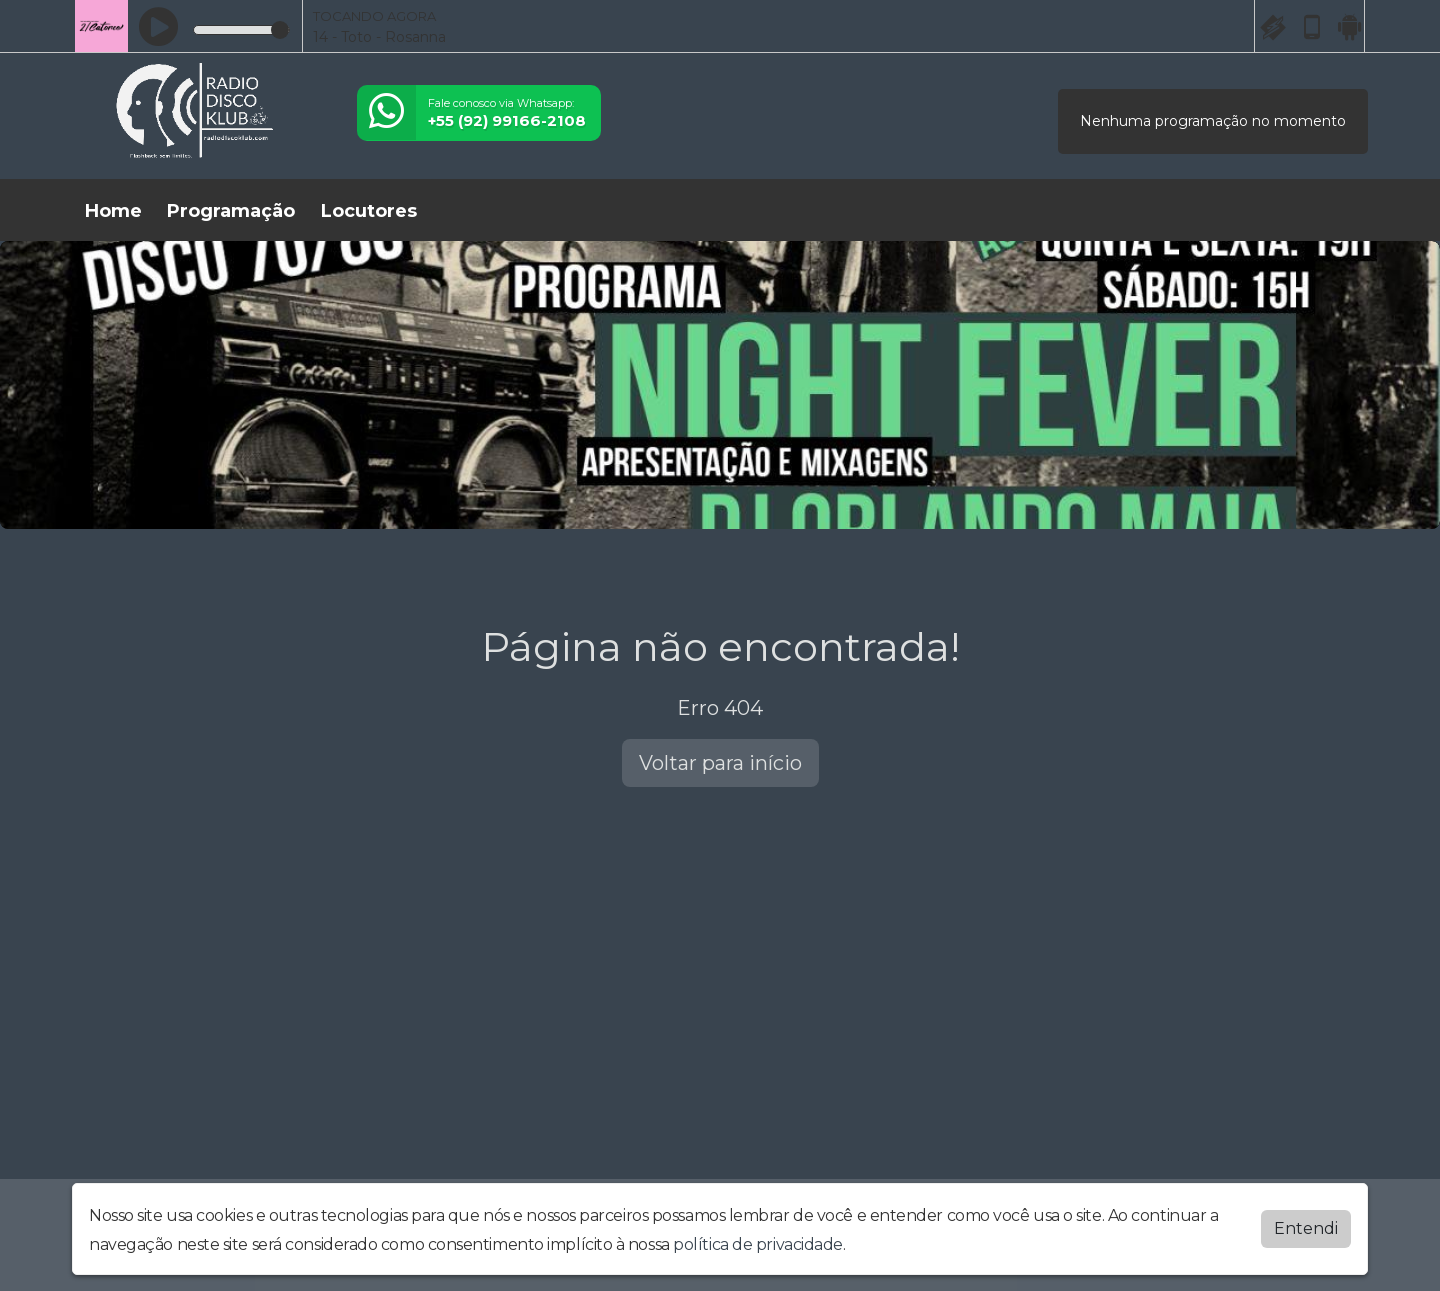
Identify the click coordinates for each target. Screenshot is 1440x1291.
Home (113, 211)
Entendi (1306, 1224)
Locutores (369, 211)
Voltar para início (720, 763)
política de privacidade (758, 1240)
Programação (231, 211)
